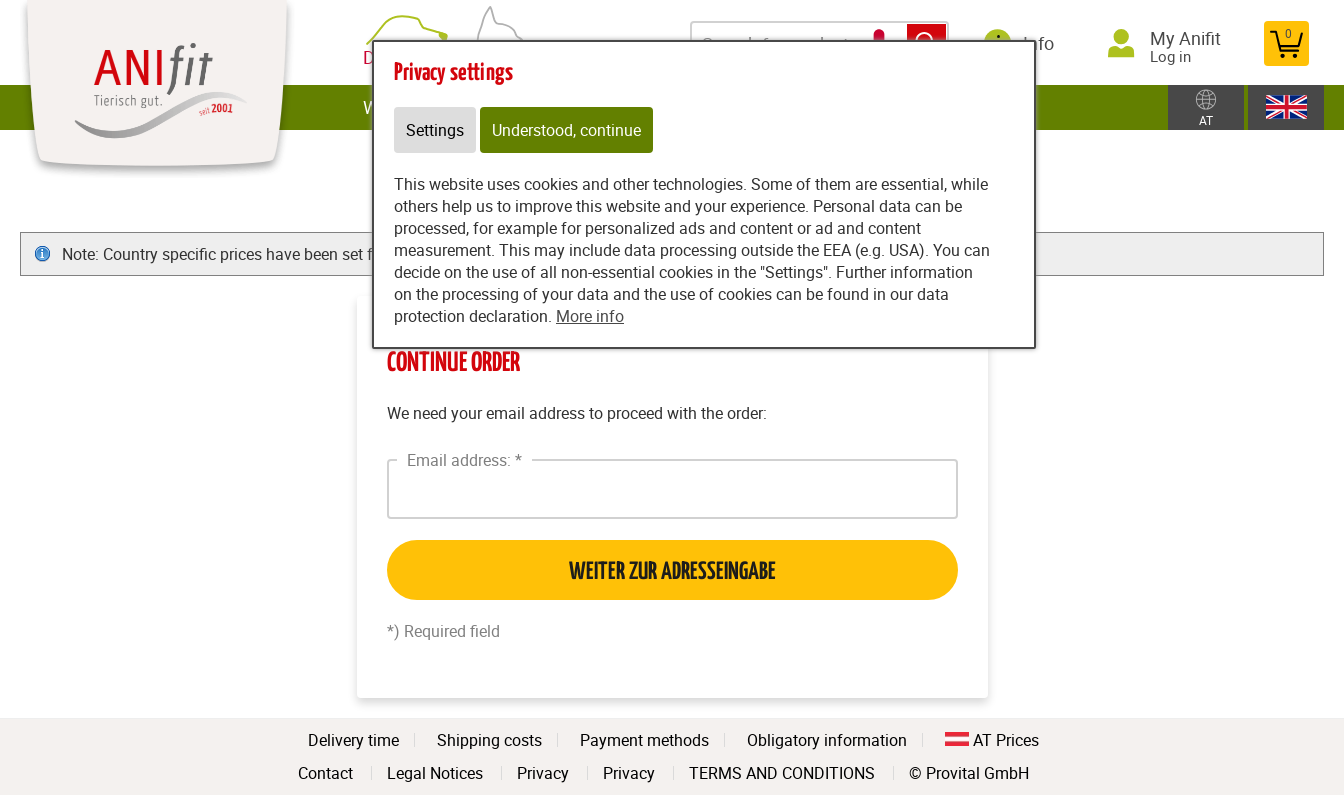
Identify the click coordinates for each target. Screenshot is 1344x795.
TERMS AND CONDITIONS (782, 773)
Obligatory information (827, 740)
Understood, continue (566, 130)
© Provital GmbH (969, 773)
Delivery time (353, 740)
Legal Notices (435, 773)
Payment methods (644, 740)
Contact (325, 773)
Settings (435, 130)
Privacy (543, 773)
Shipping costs (489, 740)
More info (590, 316)
